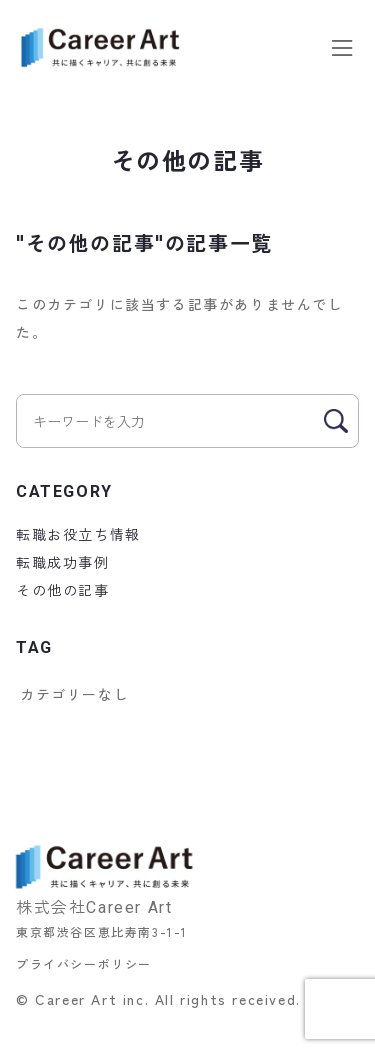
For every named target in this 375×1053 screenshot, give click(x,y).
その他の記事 (63, 590)
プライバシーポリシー (84, 963)
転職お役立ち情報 (78, 534)
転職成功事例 (63, 562)
